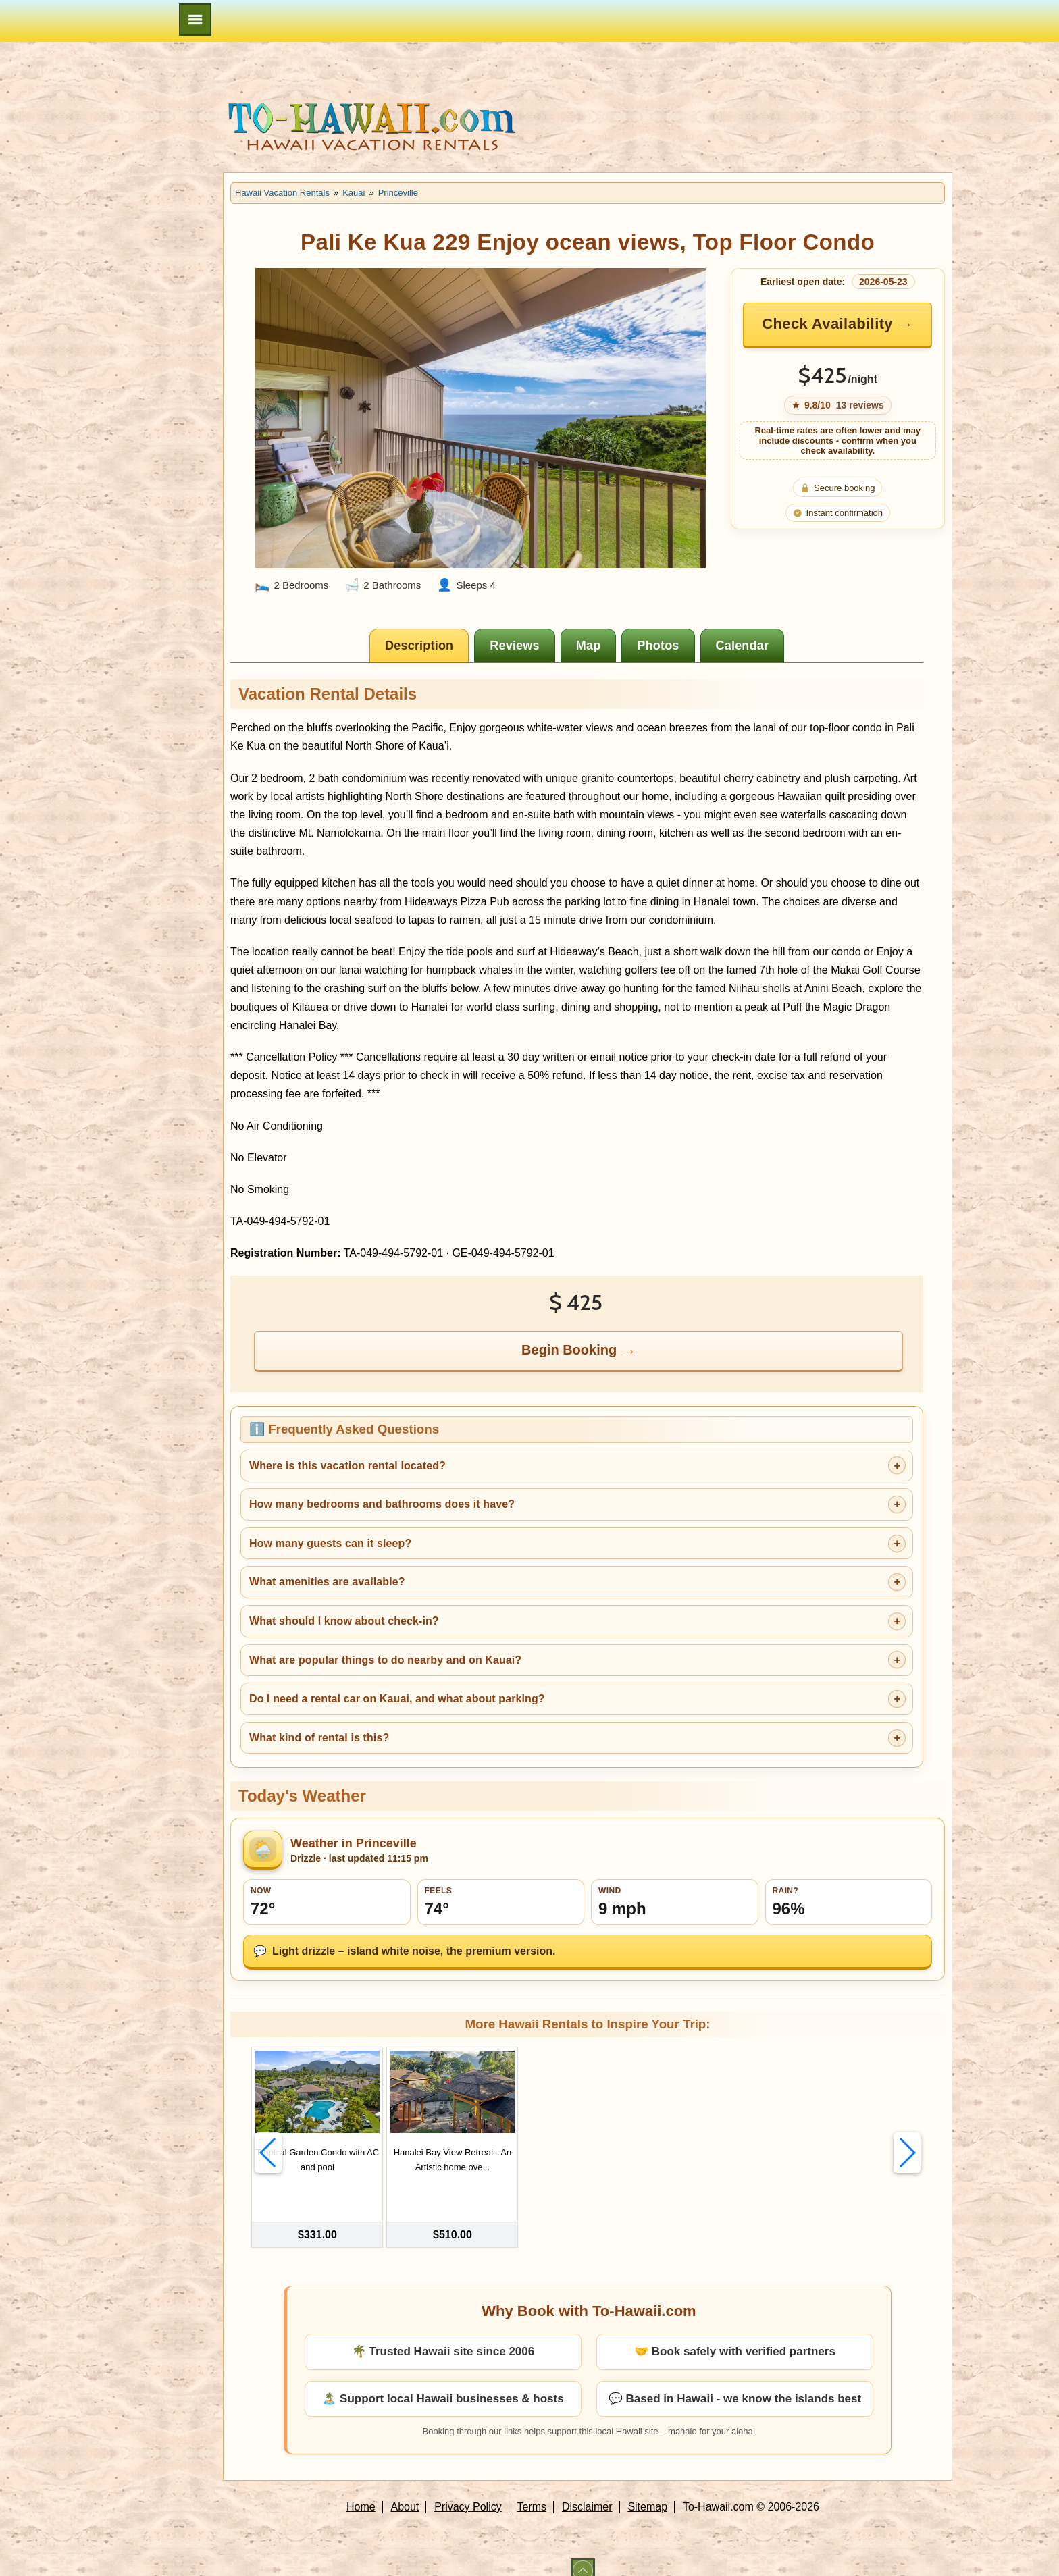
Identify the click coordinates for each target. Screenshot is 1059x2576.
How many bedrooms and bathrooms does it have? (382, 1504)
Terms (532, 2490)
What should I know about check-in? (344, 1621)
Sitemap (647, 2490)
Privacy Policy (468, 2490)
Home (361, 2490)
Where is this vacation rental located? (347, 1465)
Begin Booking (569, 1349)
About (405, 2490)
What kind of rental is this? (319, 1737)
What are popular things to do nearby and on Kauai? (385, 1660)
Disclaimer (587, 2490)
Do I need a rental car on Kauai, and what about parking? (397, 1698)
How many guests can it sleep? (330, 1543)
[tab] (419, 645)
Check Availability (827, 323)
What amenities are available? (327, 1581)
